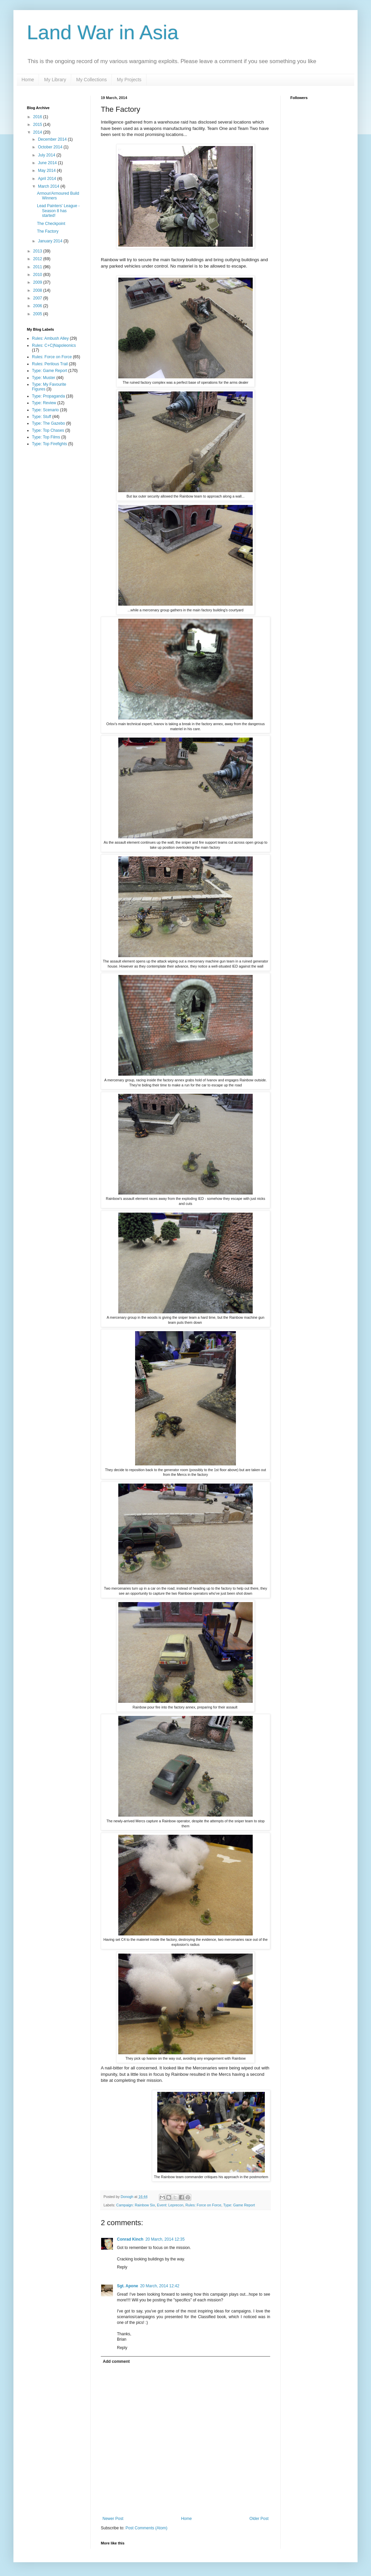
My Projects (129, 79)
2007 (38, 298)
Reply (122, 2267)
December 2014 (53, 139)
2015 (38, 124)
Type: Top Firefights (49, 443)
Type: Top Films (46, 437)
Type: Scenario (45, 410)
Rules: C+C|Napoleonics (54, 345)
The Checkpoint (51, 223)
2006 (38, 305)
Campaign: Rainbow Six (135, 2205)
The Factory (47, 231)
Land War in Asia (102, 32)
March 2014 (49, 186)
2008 (38, 290)
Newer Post (112, 2518)
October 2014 (51, 147)
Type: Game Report (239, 2205)
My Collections (91, 79)
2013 (38, 251)
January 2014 (51, 241)
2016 (38, 116)
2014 (38, 132)
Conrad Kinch (130, 2239)
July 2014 (47, 155)
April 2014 (47, 178)
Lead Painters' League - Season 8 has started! (58, 210)
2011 (38, 267)
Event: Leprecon (170, 2205)
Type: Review (44, 403)
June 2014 (48, 162)
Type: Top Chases (48, 430)
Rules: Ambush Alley (50, 338)
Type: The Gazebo (48, 423)
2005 (38, 314)
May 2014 (47, 170)
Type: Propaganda (48, 396)
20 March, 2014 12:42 (159, 2286)
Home (28, 79)
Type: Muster (43, 377)
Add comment (116, 2361)
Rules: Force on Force (203, 2205)
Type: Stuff (41, 416)
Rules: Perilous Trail (50, 364)
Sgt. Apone (127, 2286)
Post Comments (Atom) (146, 2528)
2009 (38, 282)
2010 (38, 274)
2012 (38, 258)
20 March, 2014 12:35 (165, 2239)
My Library (55, 79)
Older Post (259, 2518)
